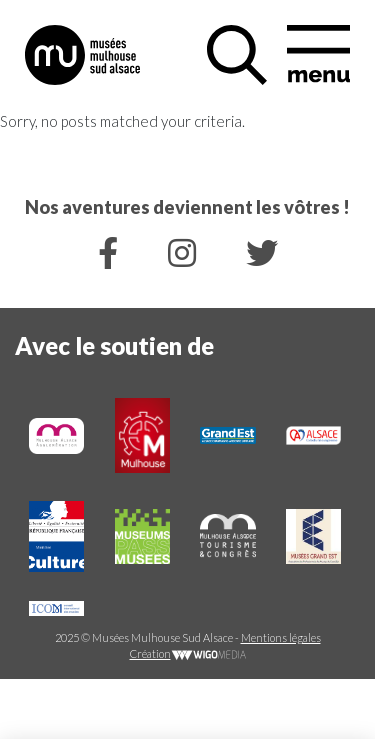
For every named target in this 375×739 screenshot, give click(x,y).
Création (188, 653)
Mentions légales (281, 637)
